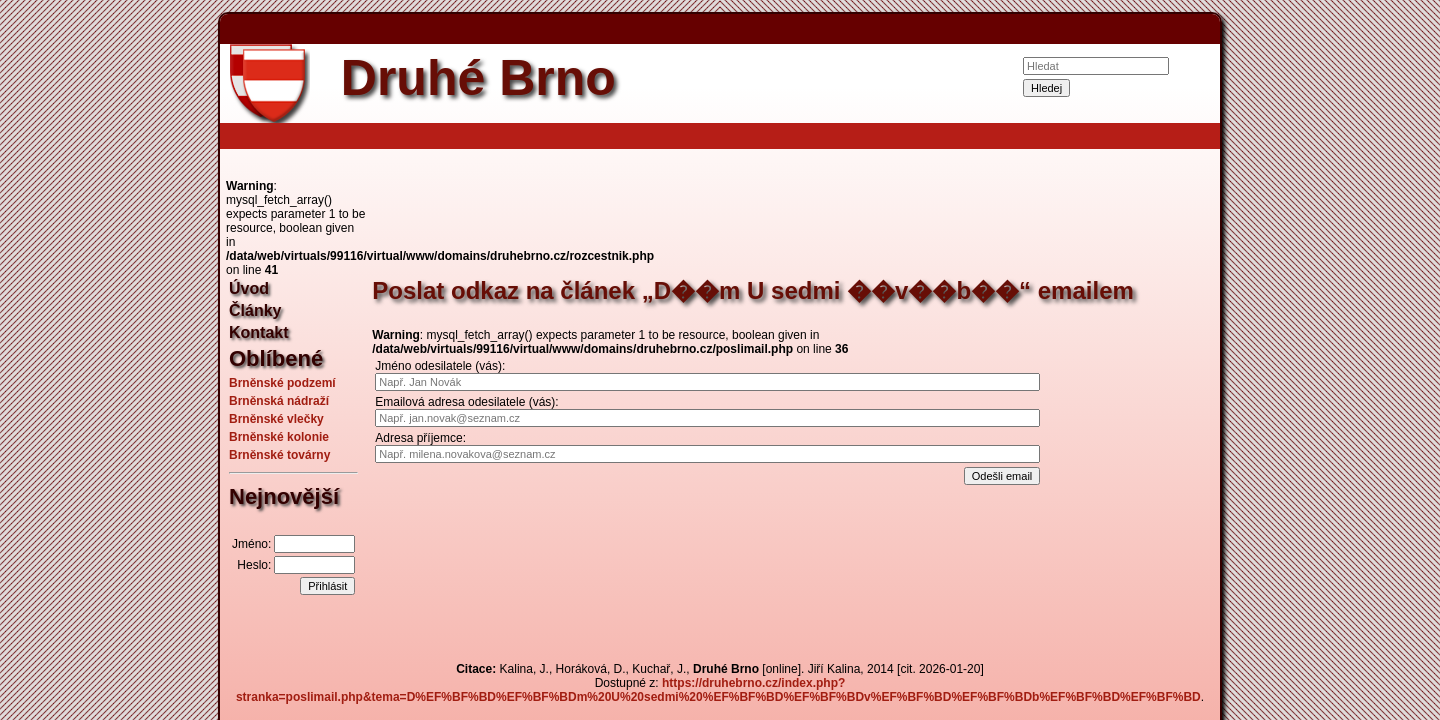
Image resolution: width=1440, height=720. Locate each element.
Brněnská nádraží (279, 401)
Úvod (249, 288)
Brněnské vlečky (276, 419)
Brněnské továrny (279, 455)
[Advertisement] (120, 360)
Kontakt (259, 332)
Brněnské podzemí (282, 383)
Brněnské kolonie (279, 437)
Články (255, 310)
